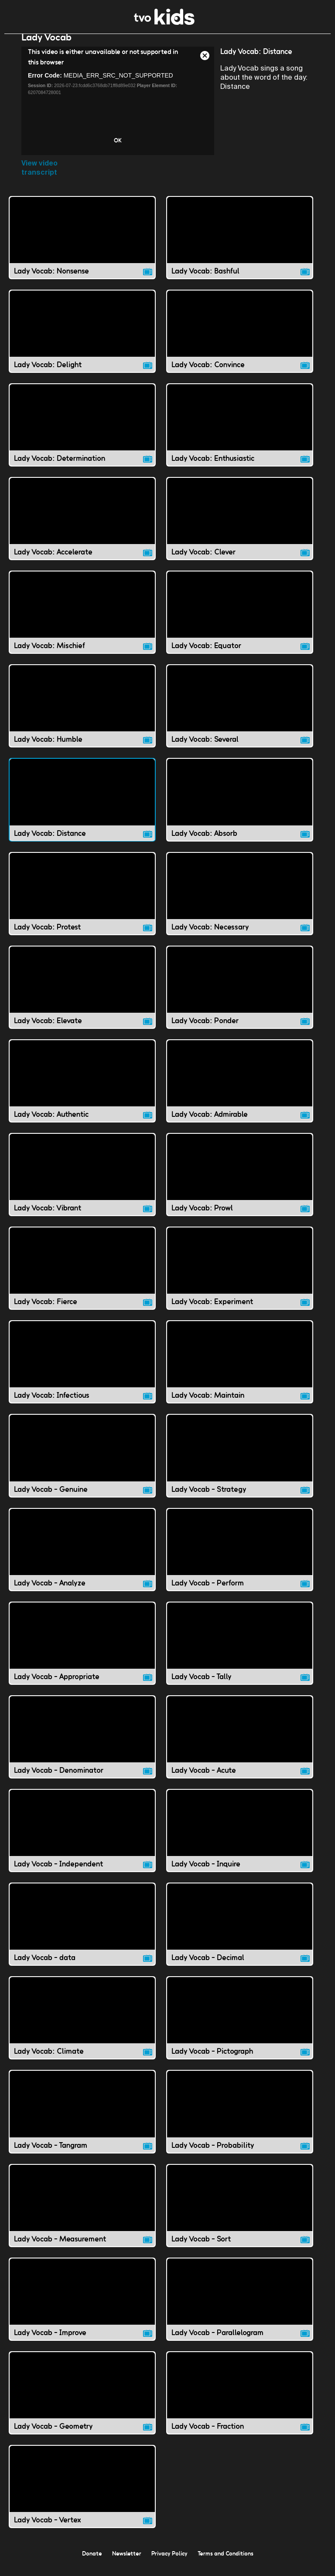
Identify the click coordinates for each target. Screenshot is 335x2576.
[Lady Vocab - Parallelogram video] (239, 2308)
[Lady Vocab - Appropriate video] (82, 1652)
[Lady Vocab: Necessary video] (239, 902)
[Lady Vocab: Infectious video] (82, 1370)
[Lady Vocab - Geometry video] (82, 2401)
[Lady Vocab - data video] (82, 1932)
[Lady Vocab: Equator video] (239, 621)
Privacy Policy (169, 2562)
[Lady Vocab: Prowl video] (239, 1183)
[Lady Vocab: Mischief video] (82, 621)
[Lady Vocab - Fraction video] (239, 2401)
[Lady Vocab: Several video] (239, 714)
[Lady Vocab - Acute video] (239, 1745)
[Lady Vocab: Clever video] (239, 527)
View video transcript (39, 176)
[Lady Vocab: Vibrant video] (82, 1183)
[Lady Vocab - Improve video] (82, 2308)
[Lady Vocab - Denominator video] (82, 1745)
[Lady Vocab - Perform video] (239, 1558)
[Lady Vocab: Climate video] (82, 2026)
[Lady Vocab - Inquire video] (239, 1839)
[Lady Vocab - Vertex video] (82, 2495)
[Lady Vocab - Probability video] (239, 2120)
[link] (164, 22)
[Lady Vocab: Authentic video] (82, 1089)
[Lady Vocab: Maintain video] (239, 1370)
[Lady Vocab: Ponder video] (239, 996)
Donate (92, 2562)
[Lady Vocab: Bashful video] (239, 246)
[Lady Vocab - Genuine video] (82, 1464)
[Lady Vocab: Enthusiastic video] (239, 433)
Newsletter (126, 2562)
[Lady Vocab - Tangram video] (82, 2120)
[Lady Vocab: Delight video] (82, 340)
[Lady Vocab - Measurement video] (82, 2214)
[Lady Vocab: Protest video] (82, 902)
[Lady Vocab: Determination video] (82, 433)
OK (118, 149)
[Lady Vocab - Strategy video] (239, 1464)
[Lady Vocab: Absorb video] (239, 808)
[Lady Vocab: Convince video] (239, 340)
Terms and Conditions (225, 2562)
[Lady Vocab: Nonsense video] (82, 246)
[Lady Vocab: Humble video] (82, 714)
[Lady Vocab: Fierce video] (82, 1276)
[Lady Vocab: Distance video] (82, 808)
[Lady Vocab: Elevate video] (82, 996)
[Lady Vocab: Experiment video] (239, 1276)
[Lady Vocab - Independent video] (82, 1839)
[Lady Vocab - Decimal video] (239, 1932)
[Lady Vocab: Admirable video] (239, 1089)
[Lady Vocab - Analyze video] (82, 1558)
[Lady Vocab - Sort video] (239, 2214)
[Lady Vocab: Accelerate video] (82, 527)
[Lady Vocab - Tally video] (239, 1652)
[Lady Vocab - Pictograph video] (239, 2026)
